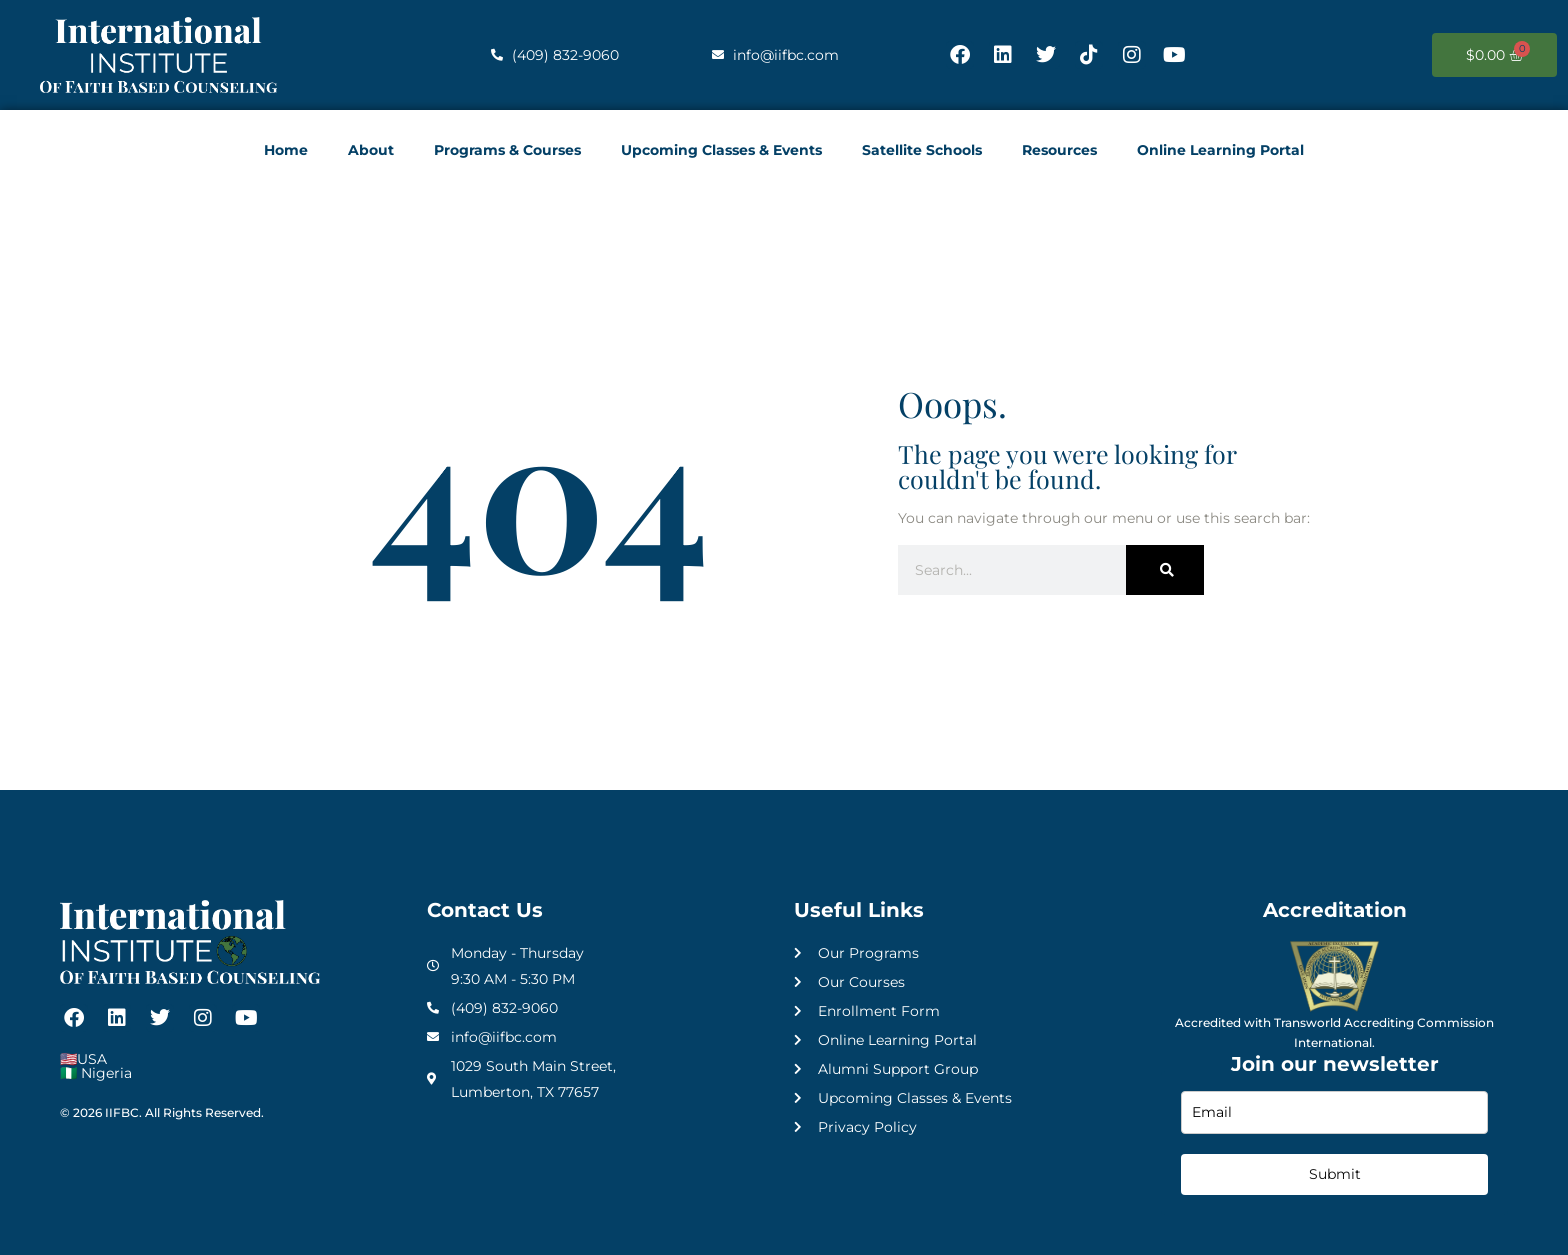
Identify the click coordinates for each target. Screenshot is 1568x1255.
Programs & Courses (507, 150)
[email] (1334, 1112)
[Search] (1165, 570)
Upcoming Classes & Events (721, 150)
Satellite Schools (922, 150)
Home (286, 150)
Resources (1059, 150)
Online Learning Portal (1220, 150)
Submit (1335, 1174)
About (371, 150)
